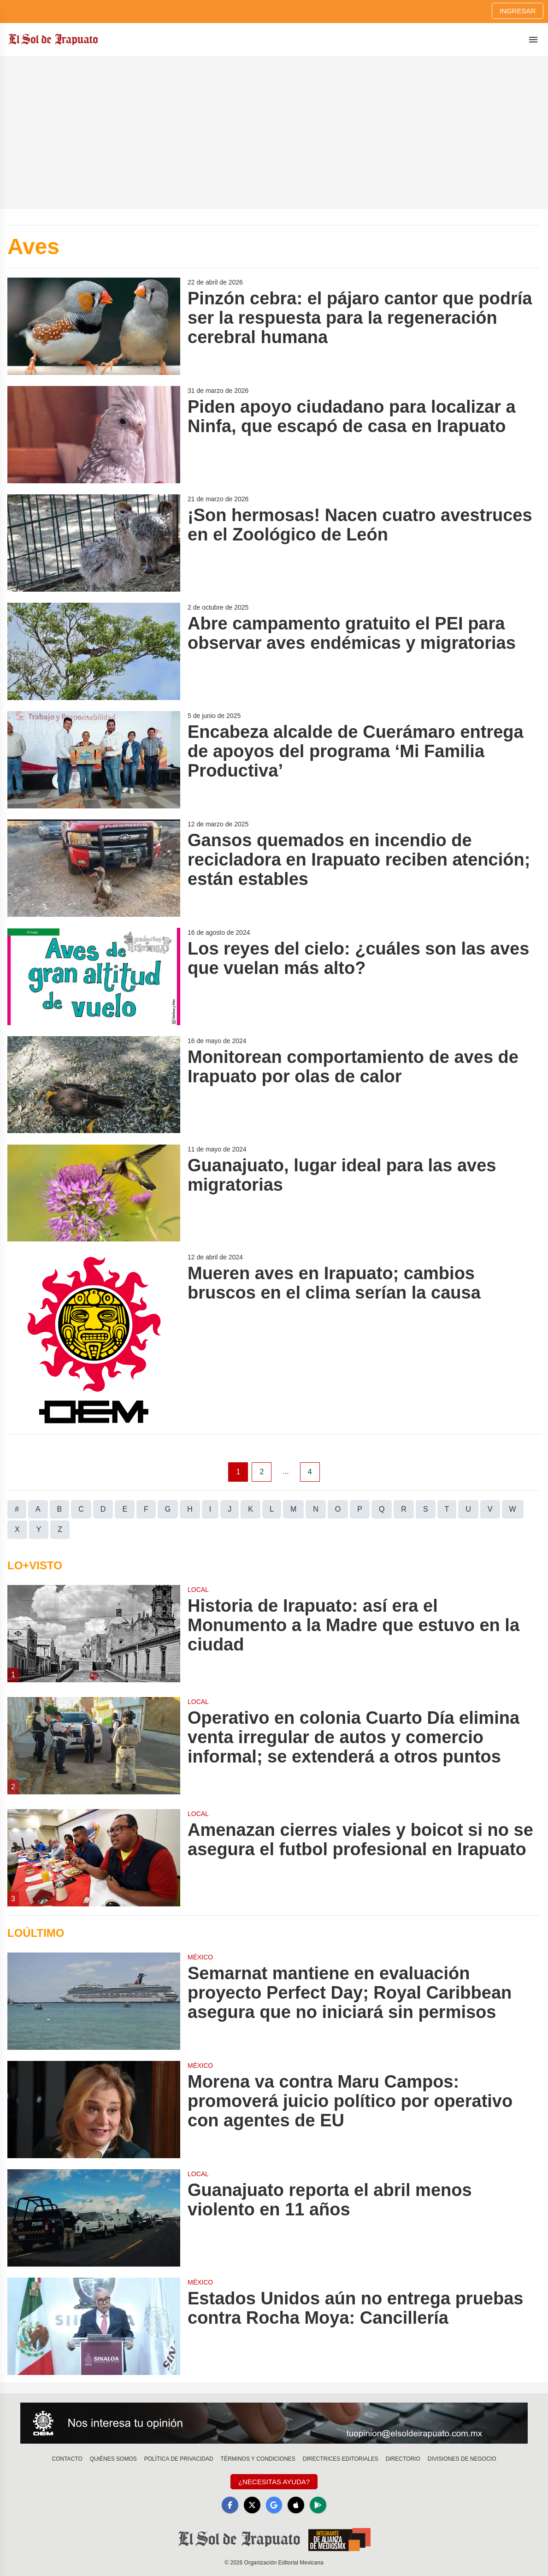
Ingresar (518, 11)
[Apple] (296, 2505)
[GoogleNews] (273, 2505)
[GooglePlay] (318, 2505)
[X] (251, 2505)
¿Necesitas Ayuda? (274, 2482)
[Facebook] (229, 2505)
